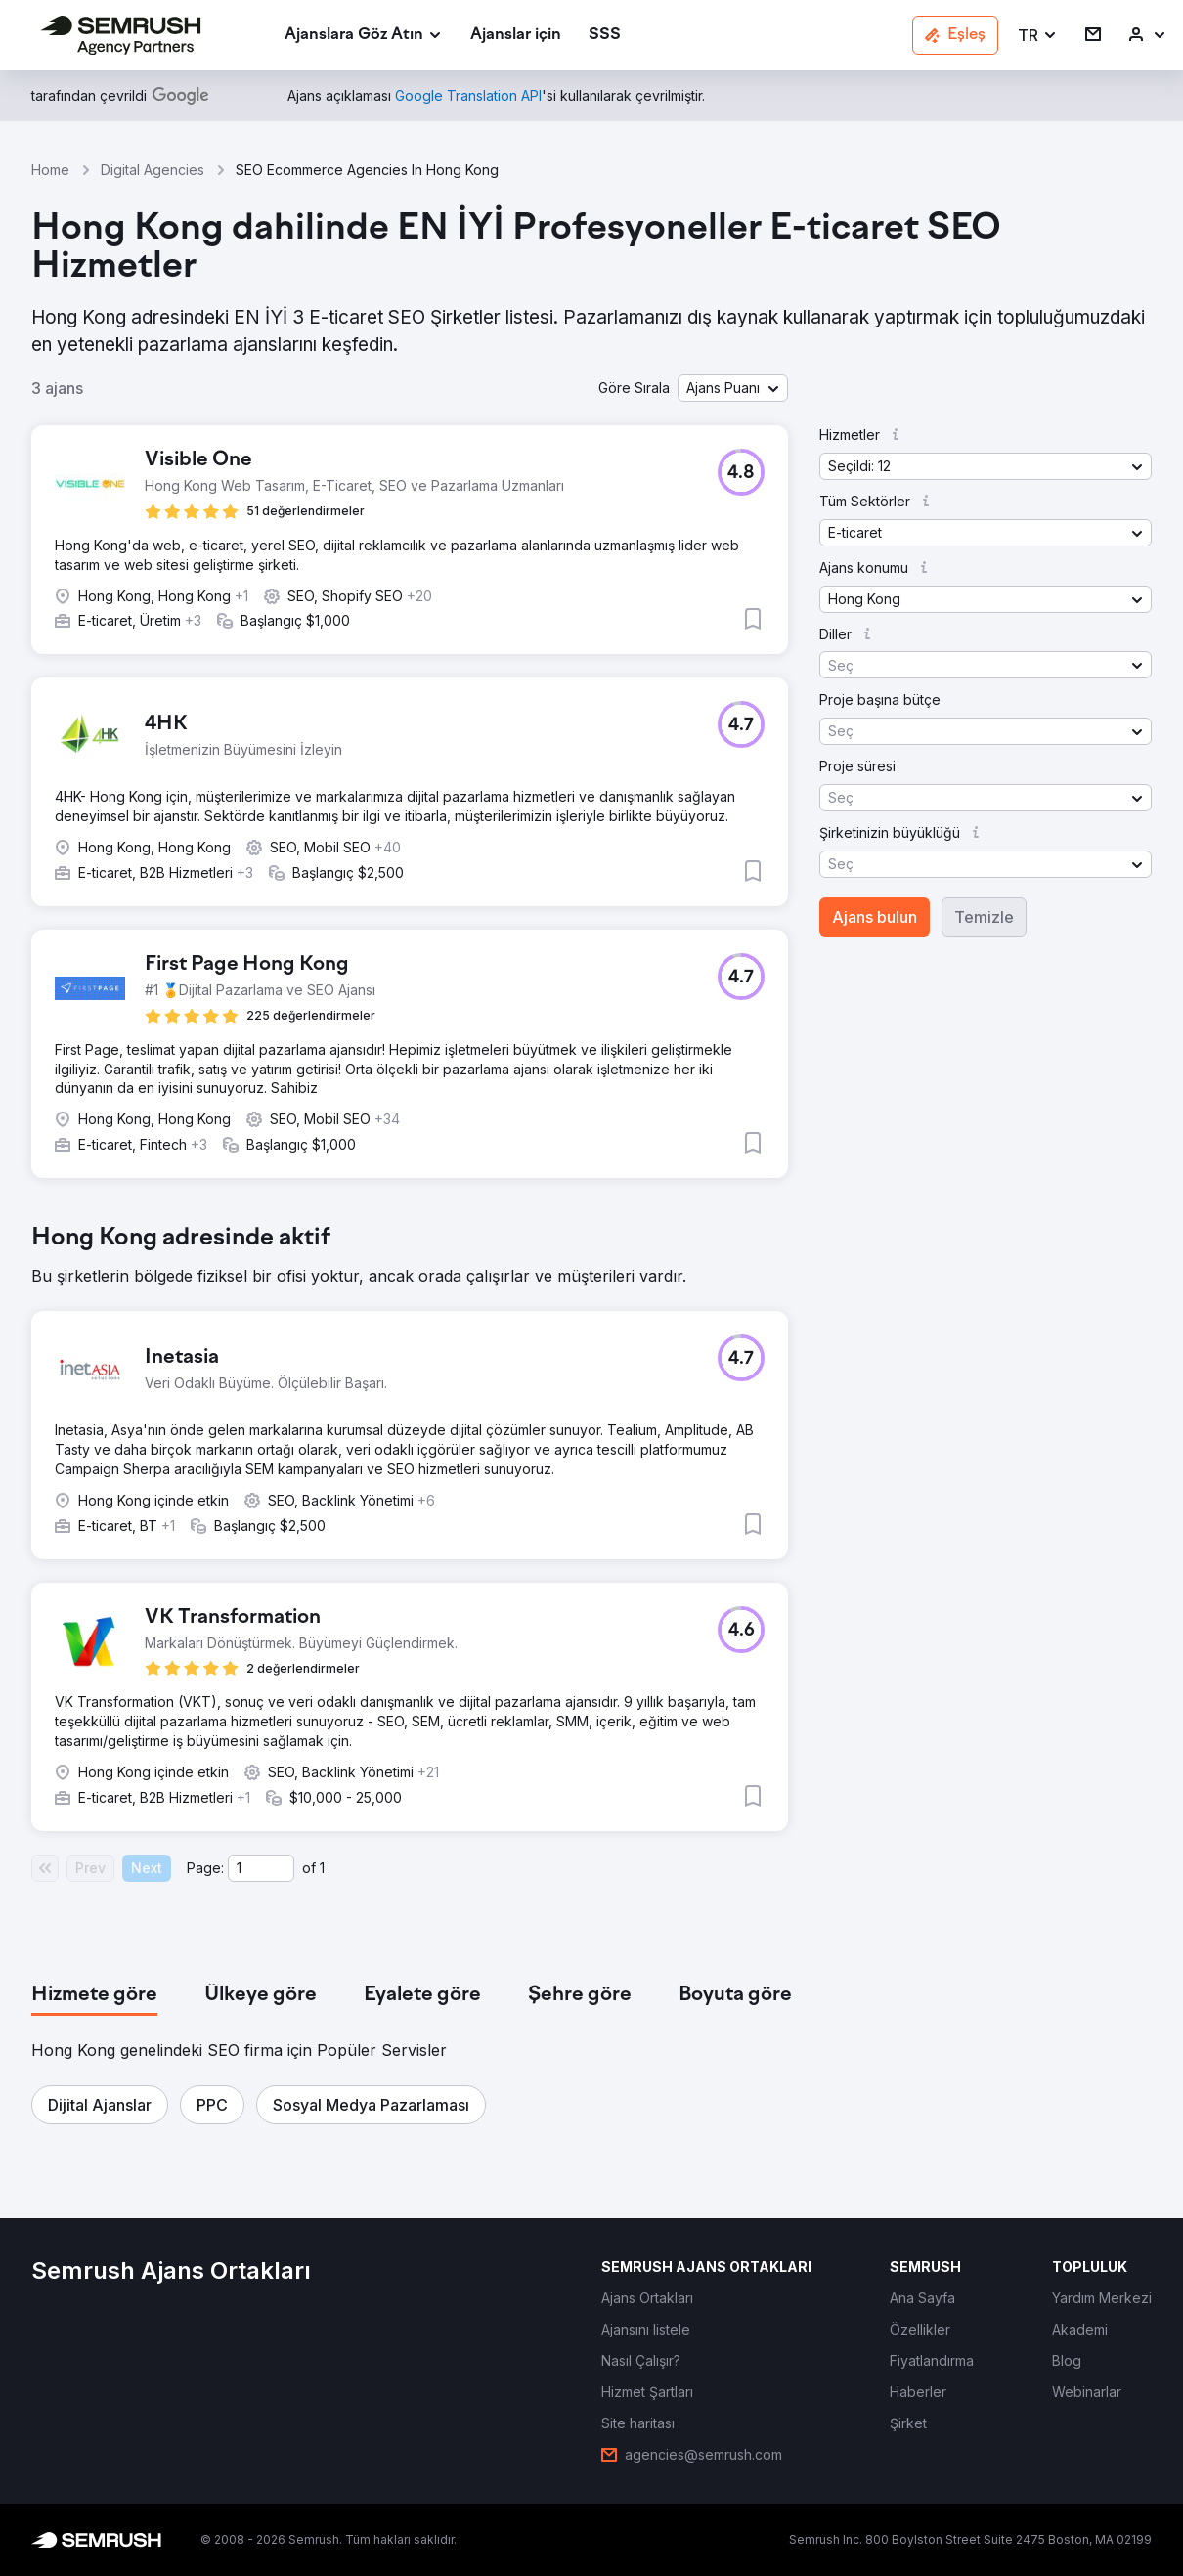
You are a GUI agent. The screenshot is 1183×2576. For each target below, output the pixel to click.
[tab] (94, 1995)
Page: (205, 1867)
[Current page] (261, 1868)
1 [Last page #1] (322, 1867)
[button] (1038, 35)
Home (50, 169)
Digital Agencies (152, 169)
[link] (515, 35)
